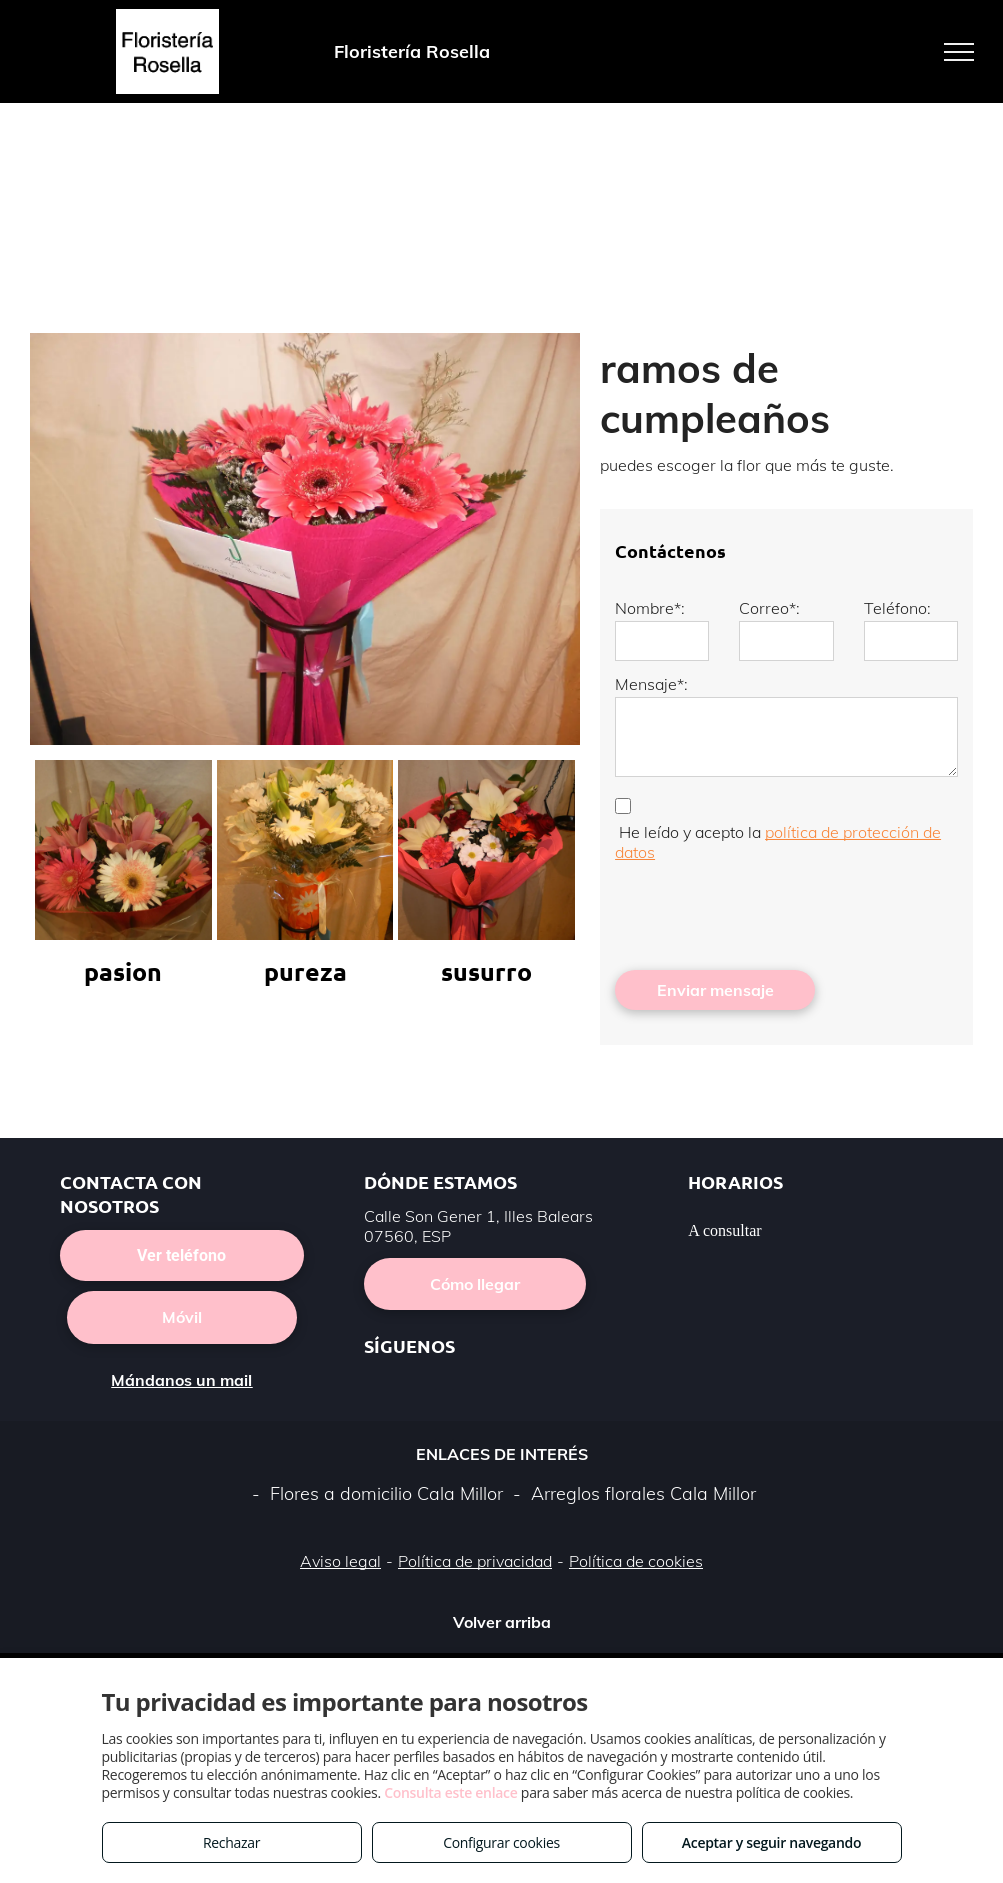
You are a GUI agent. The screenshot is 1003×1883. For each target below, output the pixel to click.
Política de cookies (636, 1561)
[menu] (959, 52)
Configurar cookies (501, 1842)
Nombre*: (650, 608)
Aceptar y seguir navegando (771, 1842)
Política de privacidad (475, 1561)
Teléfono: (897, 608)
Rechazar (231, 1842)
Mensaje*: (651, 684)
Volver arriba (502, 1622)
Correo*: (769, 608)
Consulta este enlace (450, 1792)
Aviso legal (340, 1561)
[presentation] (767, 911)
